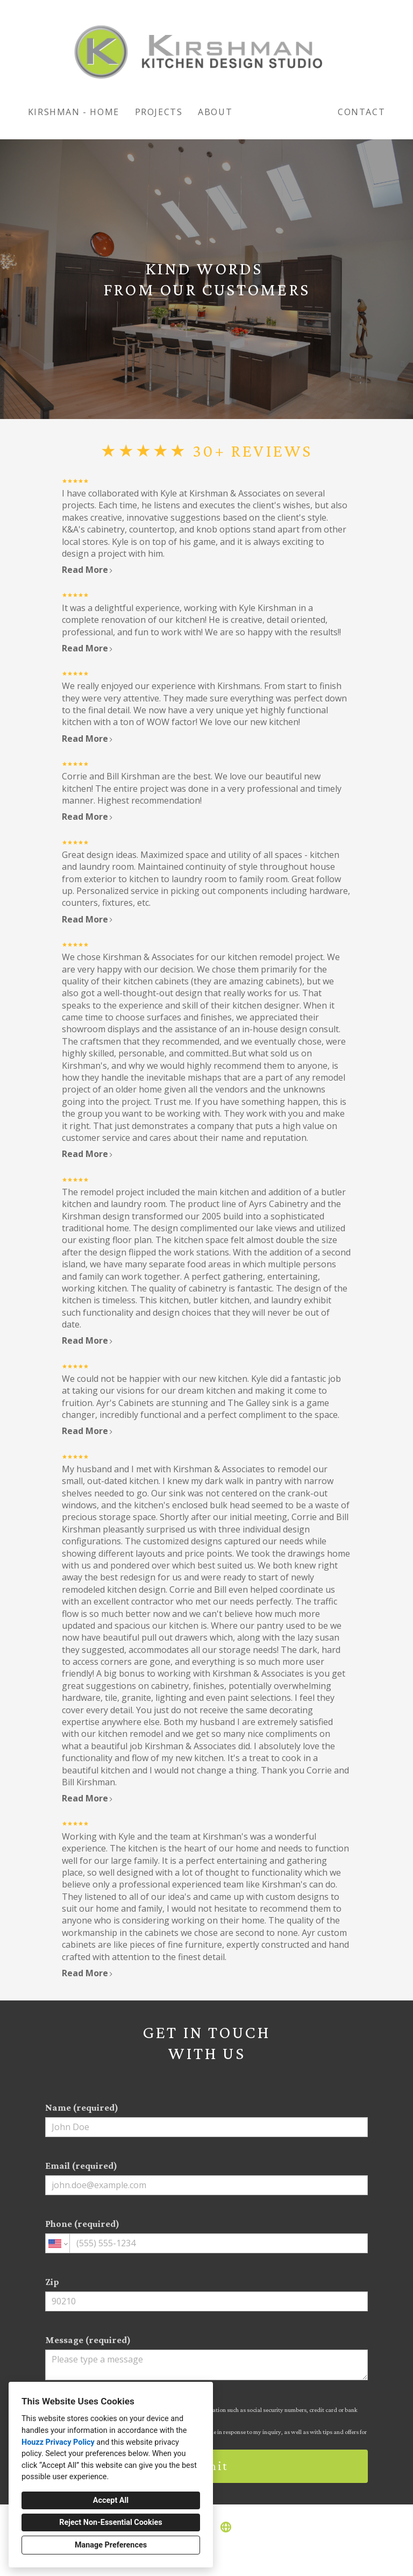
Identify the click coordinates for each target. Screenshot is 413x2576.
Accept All (111, 2500)
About (215, 112)
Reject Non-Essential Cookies (110, 2522)
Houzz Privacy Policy (58, 2442)
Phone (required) (206, 2235)
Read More (87, 570)
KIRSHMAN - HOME (73, 112)
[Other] (226, 2527)
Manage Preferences (111, 2545)
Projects (159, 112)
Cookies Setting (230, 2559)
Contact (361, 112)
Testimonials (285, 112)
